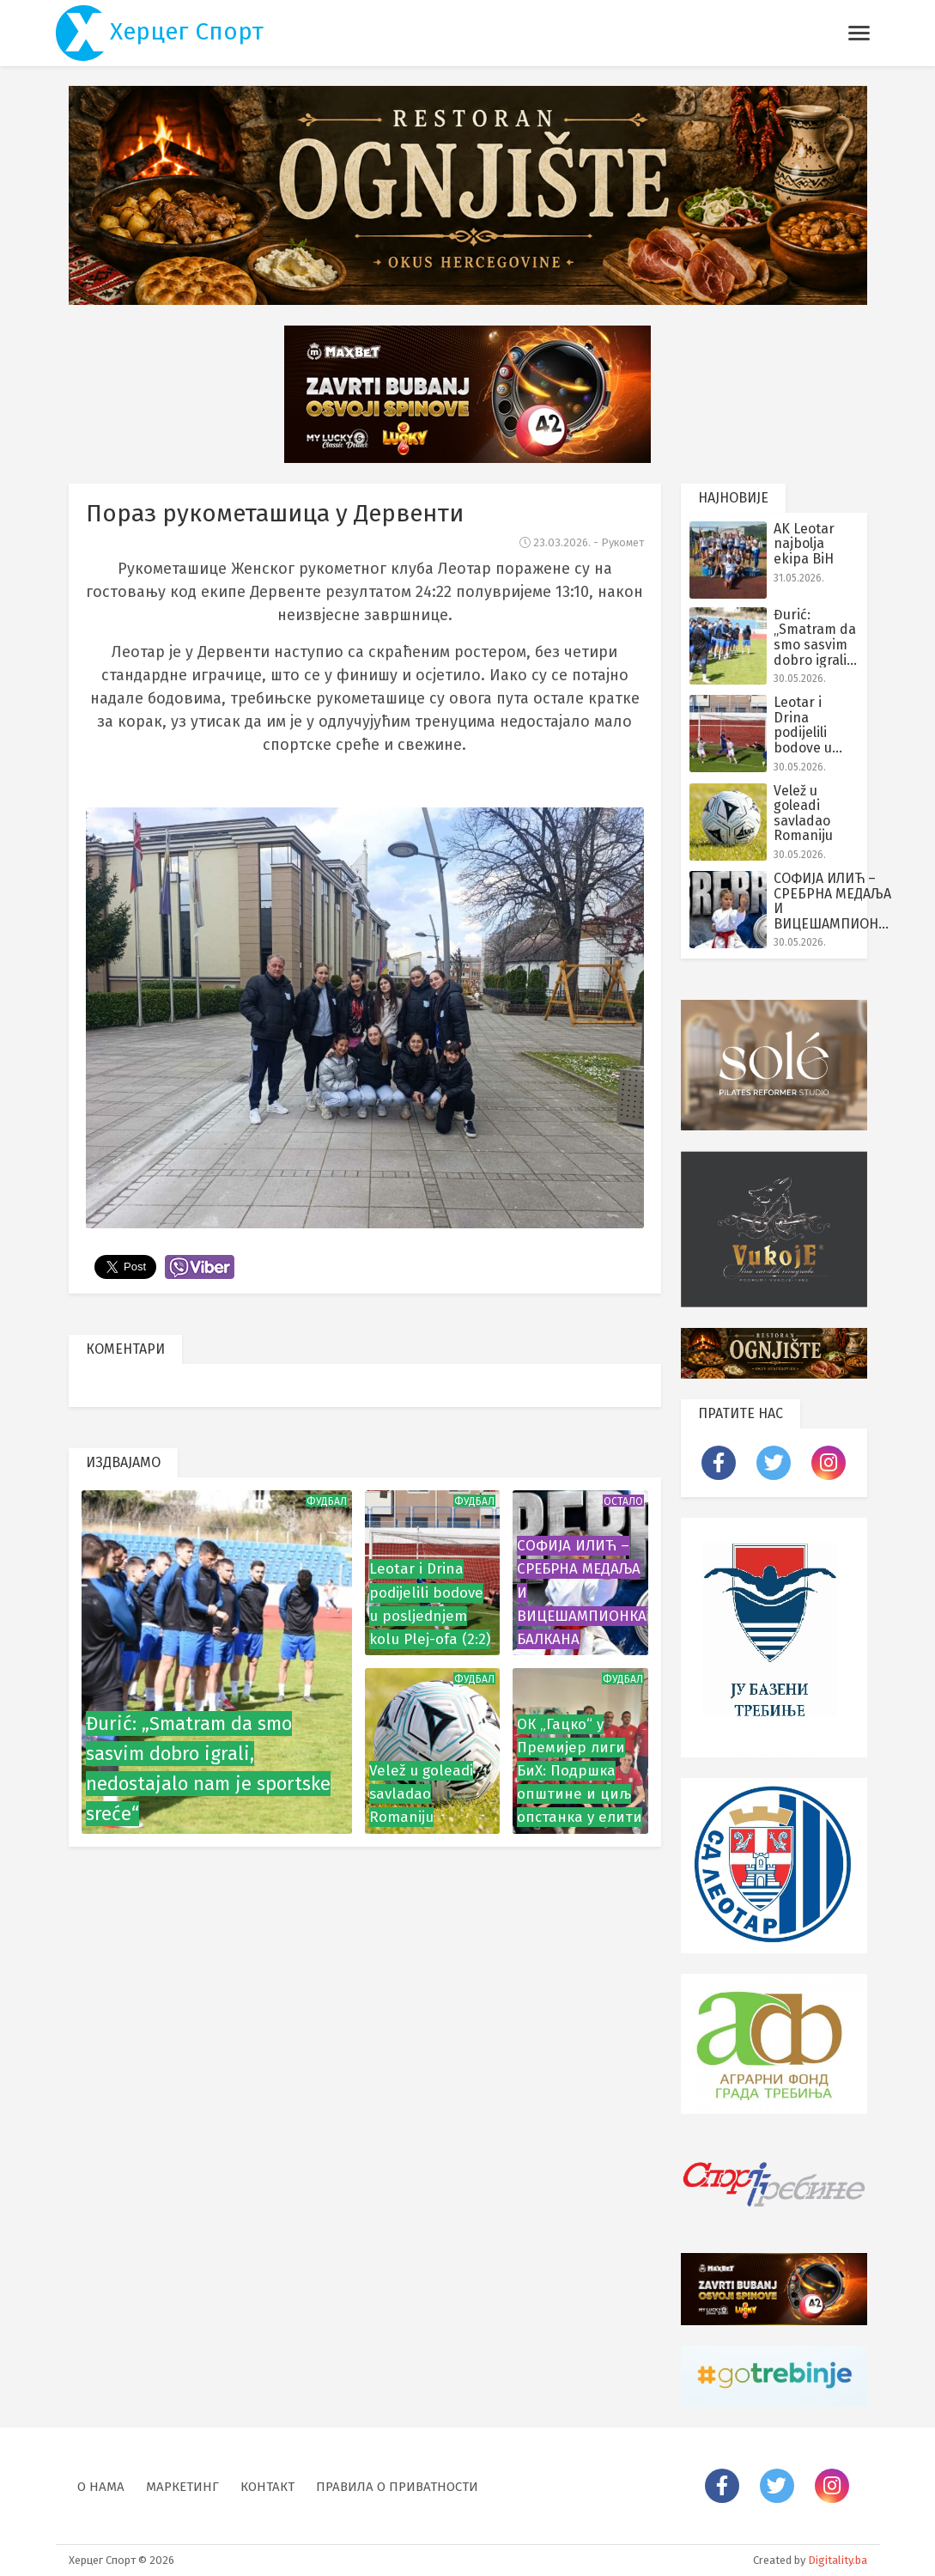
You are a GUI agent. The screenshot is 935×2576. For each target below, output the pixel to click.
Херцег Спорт (160, 33)
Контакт (267, 2486)
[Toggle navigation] (859, 33)
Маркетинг (182, 2486)
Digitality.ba (837, 2560)
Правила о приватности (397, 2486)
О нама (100, 2486)
